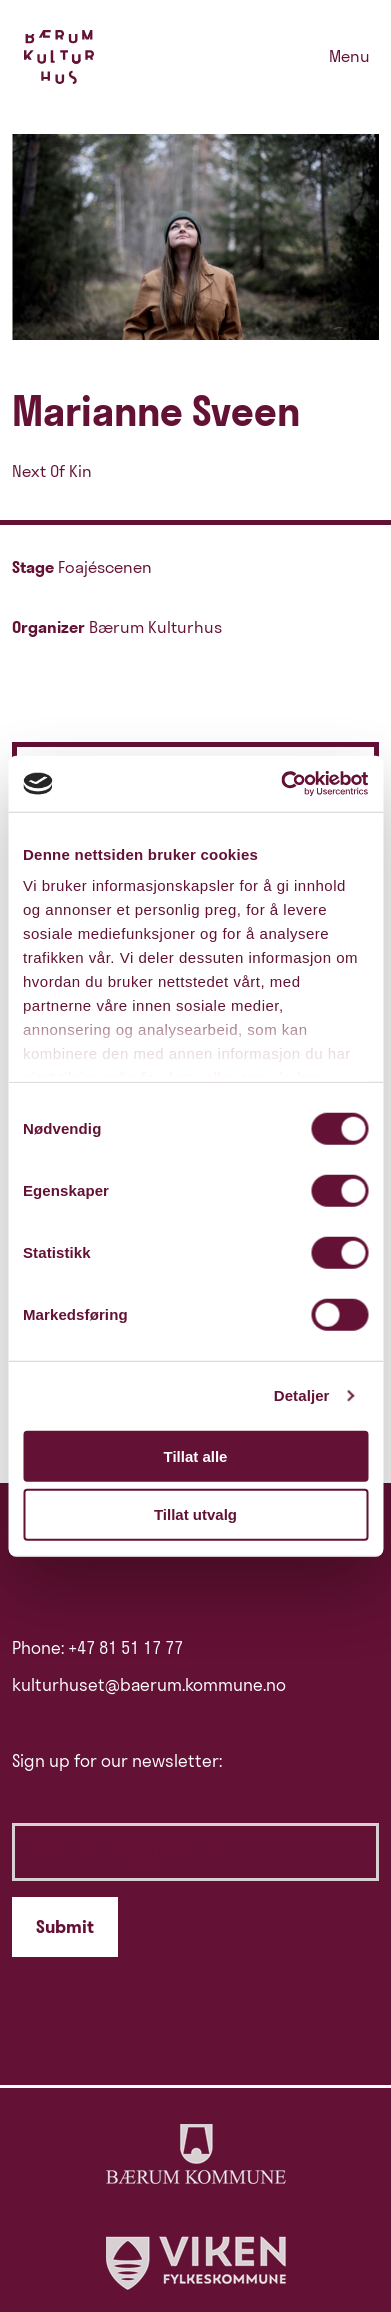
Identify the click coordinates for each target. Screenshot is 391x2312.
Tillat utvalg (195, 1514)
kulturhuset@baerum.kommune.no (149, 1684)
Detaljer (302, 1395)
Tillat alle (196, 1455)
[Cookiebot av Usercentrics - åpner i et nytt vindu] (281, 784)
